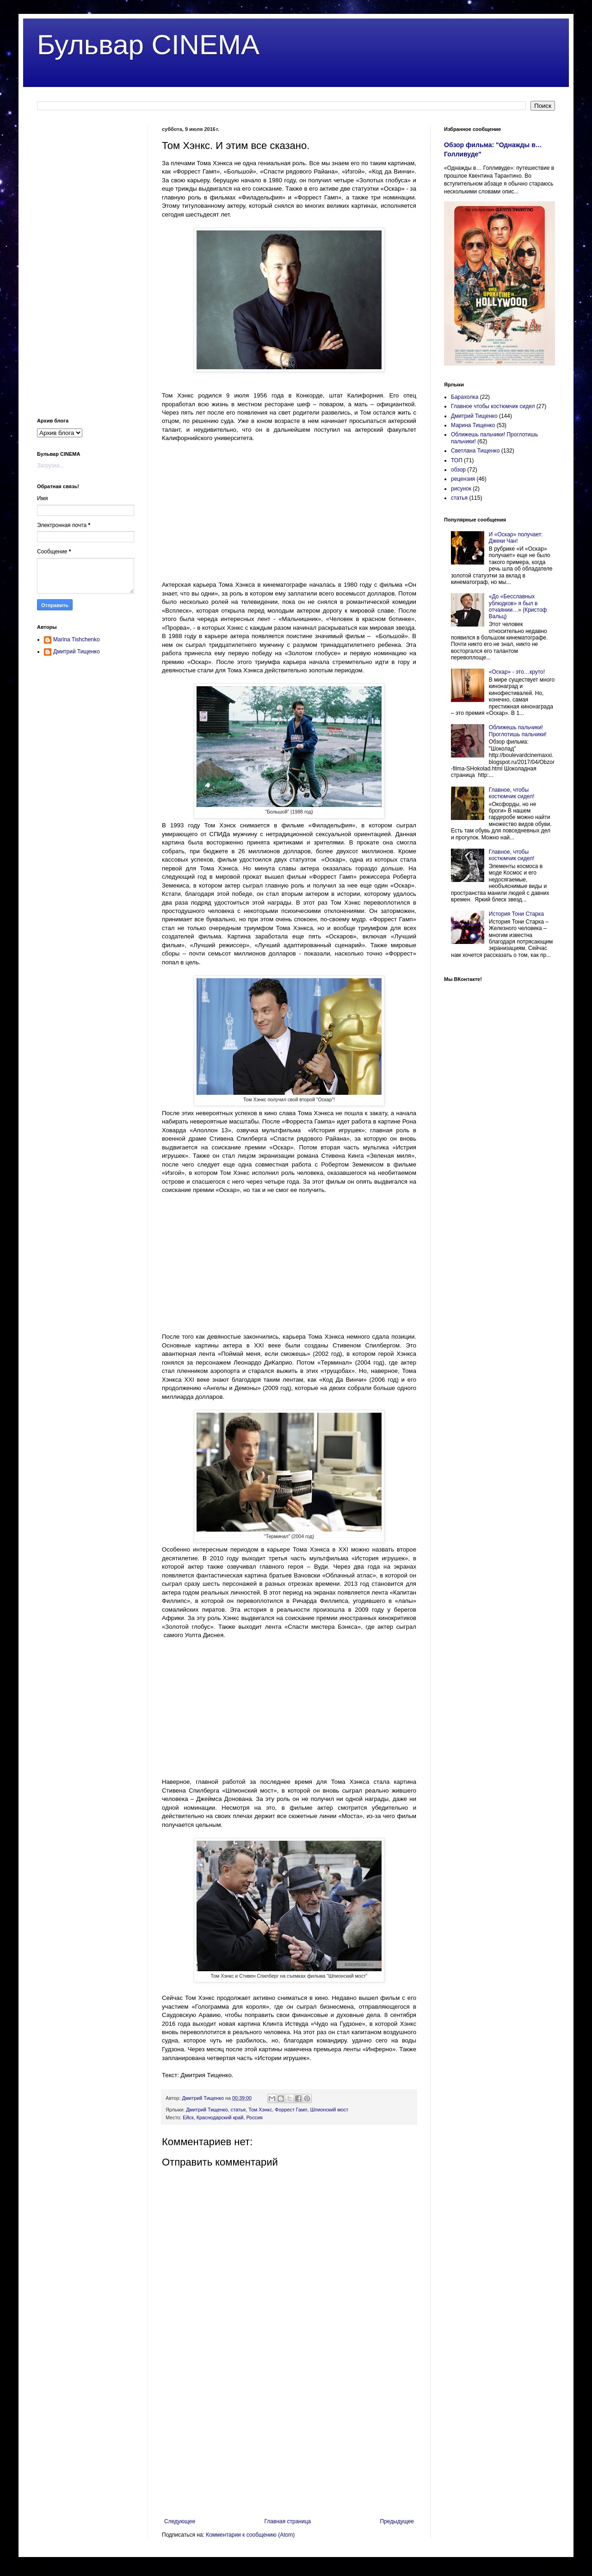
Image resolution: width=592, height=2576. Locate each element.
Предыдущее (397, 2521)
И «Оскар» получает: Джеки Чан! (516, 537)
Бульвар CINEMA (148, 44)
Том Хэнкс (260, 2109)
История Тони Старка (516, 914)
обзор (458, 469)
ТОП (456, 460)
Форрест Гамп (291, 2109)
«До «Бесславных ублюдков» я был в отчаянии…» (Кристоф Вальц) (518, 606)
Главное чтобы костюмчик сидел (493, 406)
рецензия (463, 479)
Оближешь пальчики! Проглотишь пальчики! (518, 730)
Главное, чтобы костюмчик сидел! (512, 793)
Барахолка (464, 397)
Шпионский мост (329, 2109)
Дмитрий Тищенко (207, 2109)
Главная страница (288, 2521)
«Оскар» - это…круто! (517, 672)
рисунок (461, 488)
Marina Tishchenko (76, 639)
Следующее (179, 2521)
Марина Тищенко (473, 425)
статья (238, 2109)
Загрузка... (50, 465)
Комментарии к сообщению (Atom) (250, 2535)
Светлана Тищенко (475, 450)
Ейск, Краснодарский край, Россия (222, 2117)
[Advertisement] (289, 516)
